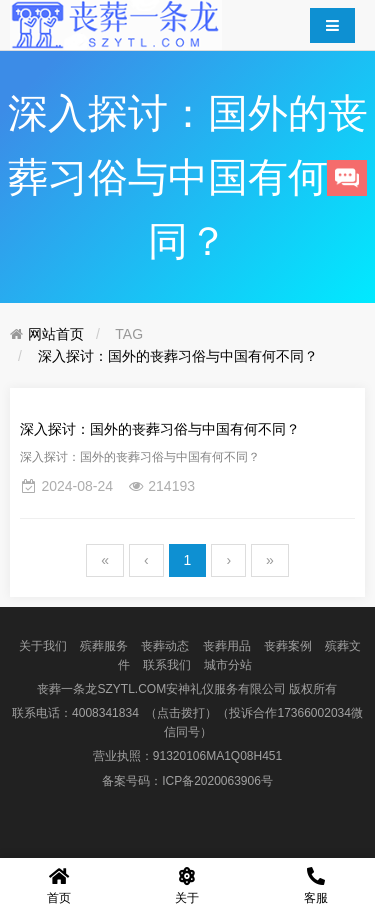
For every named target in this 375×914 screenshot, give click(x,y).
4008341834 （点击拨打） (144, 713)
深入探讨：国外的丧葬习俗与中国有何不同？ (178, 356)
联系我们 (167, 665)
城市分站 (228, 665)
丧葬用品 (227, 646)
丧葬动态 (165, 646)
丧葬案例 (288, 646)
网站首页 (56, 334)
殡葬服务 (104, 646)
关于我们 (43, 646)
